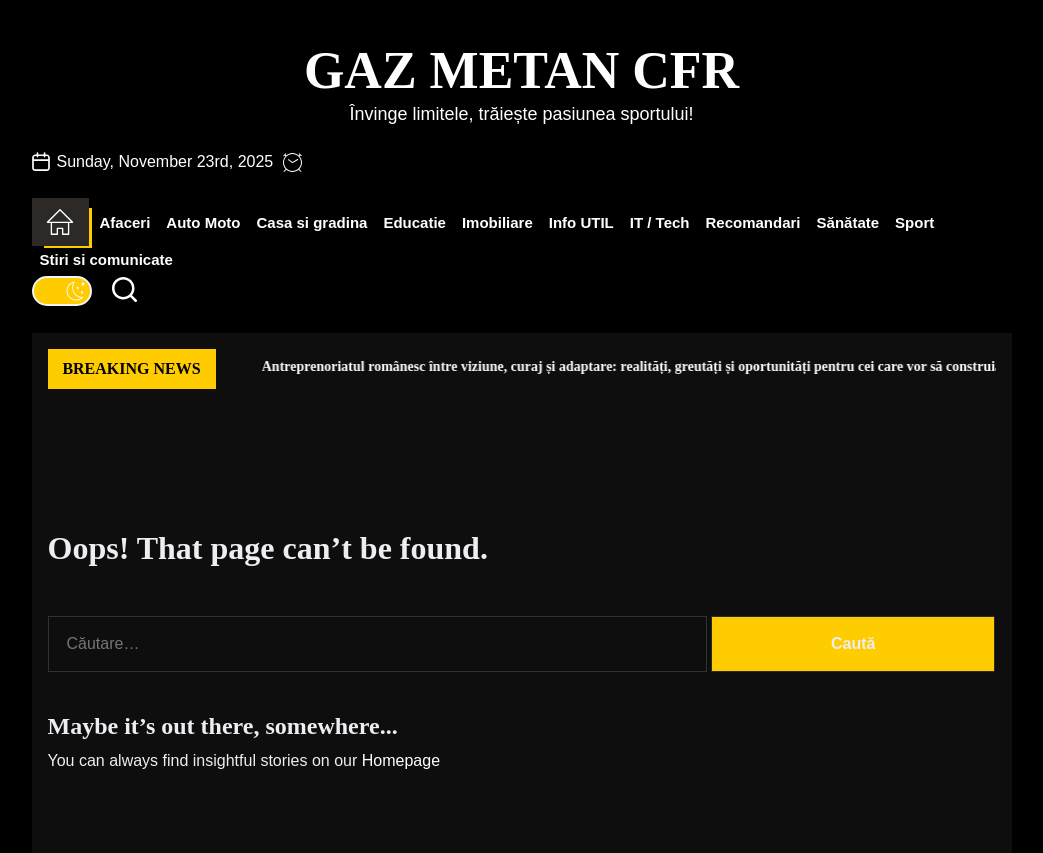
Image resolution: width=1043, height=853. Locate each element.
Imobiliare (497, 222)
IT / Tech (660, 222)
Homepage (401, 760)
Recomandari (753, 222)
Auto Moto (203, 222)
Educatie (414, 222)
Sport (914, 222)
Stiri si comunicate (106, 259)
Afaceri (125, 222)
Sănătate (848, 222)
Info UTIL (581, 222)
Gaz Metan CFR (521, 70)
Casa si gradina (312, 222)
